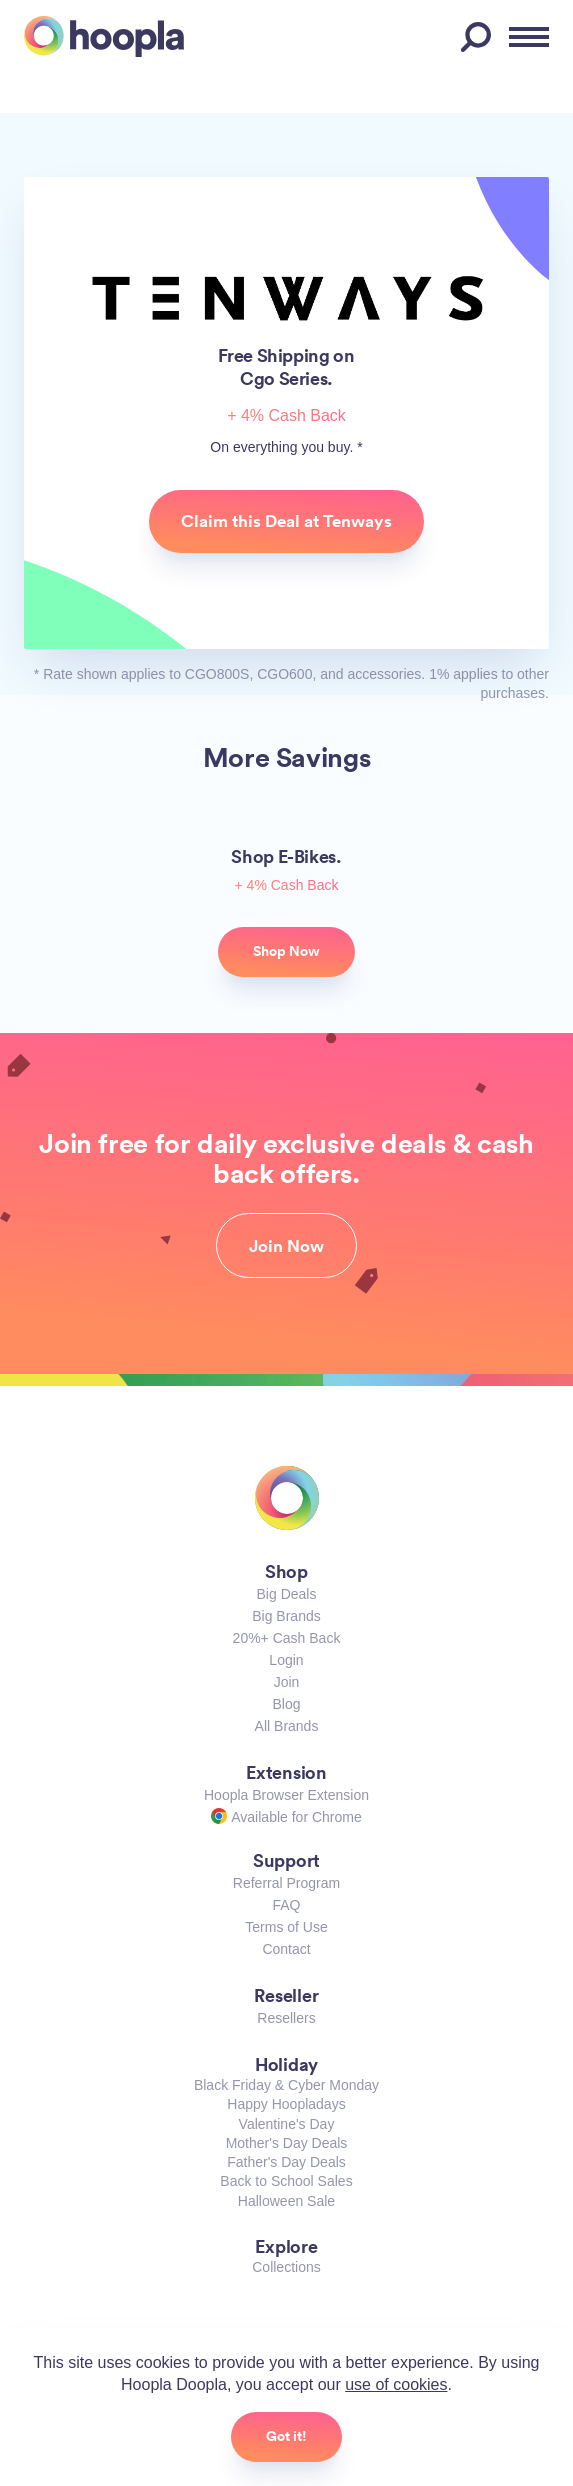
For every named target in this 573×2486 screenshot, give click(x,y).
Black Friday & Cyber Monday (286, 2085)
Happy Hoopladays (286, 2104)
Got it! (286, 2436)
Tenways (287, 298)
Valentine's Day (287, 2124)
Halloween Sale (286, 2201)
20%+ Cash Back (287, 1638)
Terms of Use (286, 1927)
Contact (286, 1949)
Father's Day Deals (286, 2162)
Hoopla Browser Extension (286, 1795)
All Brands (287, 1726)
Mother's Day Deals (287, 2143)
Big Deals (287, 1594)
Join (287, 1682)
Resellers (286, 2018)
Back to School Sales (286, 2181)
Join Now (286, 1246)
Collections (286, 2267)
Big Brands (286, 1616)
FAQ (286, 1905)
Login (286, 1660)
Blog (286, 1704)
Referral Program (286, 1883)
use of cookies (396, 2384)
